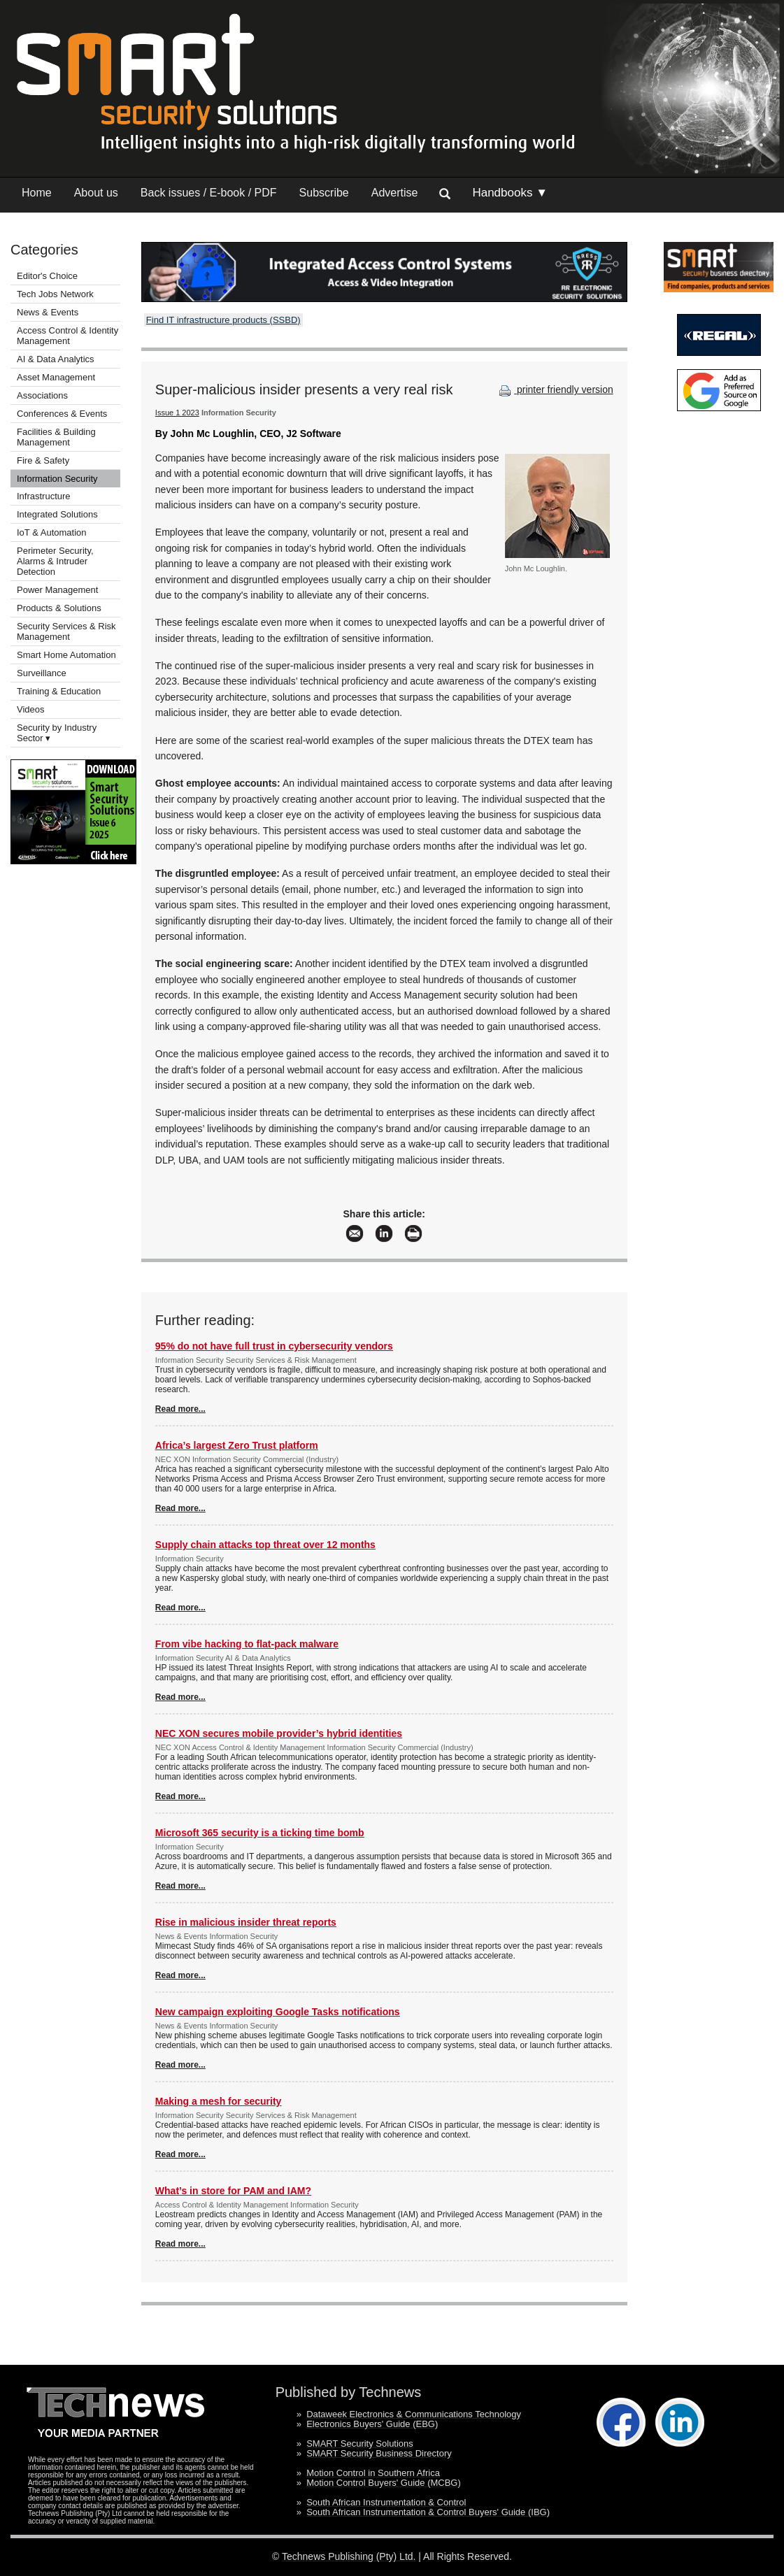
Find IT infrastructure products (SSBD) (223, 320)
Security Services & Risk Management (66, 631)
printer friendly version (554, 389)
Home (37, 193)
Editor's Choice (47, 276)
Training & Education (59, 691)
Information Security (57, 478)
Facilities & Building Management (56, 437)
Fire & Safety (43, 460)
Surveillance (41, 673)
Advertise (394, 193)
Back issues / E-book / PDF (209, 193)
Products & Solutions (59, 608)
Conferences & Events (62, 413)
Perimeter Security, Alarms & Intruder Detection (55, 561)
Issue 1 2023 (177, 412)
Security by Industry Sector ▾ (57, 732)
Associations (42, 395)
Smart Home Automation (67, 655)
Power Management (57, 590)
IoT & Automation (52, 532)
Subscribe (324, 193)
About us (96, 193)
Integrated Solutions (57, 514)
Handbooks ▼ (510, 192)
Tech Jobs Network (55, 294)
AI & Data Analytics (55, 359)
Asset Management (56, 377)
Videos (31, 709)
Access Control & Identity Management (67, 335)
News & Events (47, 312)
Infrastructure (44, 496)
